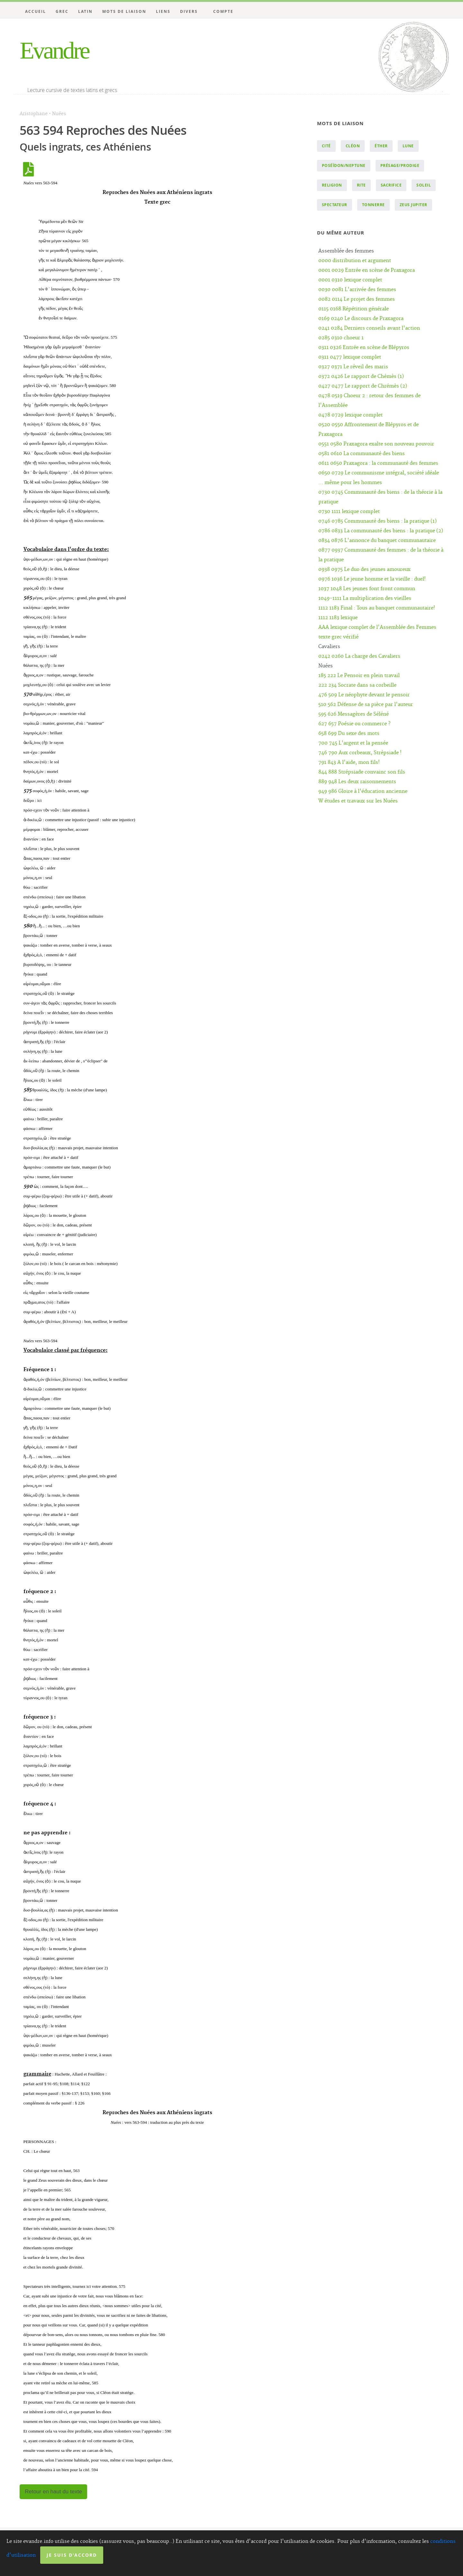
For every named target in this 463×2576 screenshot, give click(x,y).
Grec (62, 11)
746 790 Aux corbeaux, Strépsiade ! (360, 753)
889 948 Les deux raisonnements (357, 782)
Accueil (35, 11)
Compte (223, 11)
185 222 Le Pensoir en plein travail (359, 676)
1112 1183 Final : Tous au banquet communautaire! (376, 608)
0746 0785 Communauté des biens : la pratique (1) (377, 521)
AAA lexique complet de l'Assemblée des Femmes (377, 627)
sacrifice (391, 185)
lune (408, 146)
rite (361, 185)
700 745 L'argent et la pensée (353, 743)
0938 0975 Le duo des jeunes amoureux (364, 569)
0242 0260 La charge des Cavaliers (359, 656)
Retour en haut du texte (53, 2492)
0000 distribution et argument (354, 261)
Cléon (353, 146)
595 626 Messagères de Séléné (353, 714)
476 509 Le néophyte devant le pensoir (364, 695)
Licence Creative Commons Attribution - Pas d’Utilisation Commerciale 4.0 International (296, 2551)
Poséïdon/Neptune (344, 165)
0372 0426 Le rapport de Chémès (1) (361, 376)
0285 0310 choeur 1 (341, 338)
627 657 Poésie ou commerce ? (354, 724)
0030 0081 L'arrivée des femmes (357, 290)
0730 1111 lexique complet (349, 512)
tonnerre (373, 204)
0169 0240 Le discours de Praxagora (361, 319)
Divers (189, 11)
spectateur (334, 204)
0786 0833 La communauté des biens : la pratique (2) (380, 531)
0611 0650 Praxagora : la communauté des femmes (378, 463)
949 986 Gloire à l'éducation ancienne (362, 791)
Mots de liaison (124, 11)
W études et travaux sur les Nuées (358, 801)
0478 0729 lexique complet (350, 415)
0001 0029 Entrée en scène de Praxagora (366, 270)
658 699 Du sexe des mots (348, 733)
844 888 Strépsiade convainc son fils (361, 772)
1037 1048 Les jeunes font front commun (366, 589)
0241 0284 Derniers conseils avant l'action (369, 328)
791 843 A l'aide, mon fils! (349, 762)
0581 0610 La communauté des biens (361, 454)
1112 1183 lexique (338, 618)
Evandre (54, 50)
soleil (423, 185)
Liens (163, 11)
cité (326, 146)
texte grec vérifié (338, 637)
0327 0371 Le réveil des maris (353, 367)
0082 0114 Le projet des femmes (356, 299)
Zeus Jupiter (413, 204)
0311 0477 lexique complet (349, 357)
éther (381, 146)
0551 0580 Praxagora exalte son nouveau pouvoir (376, 444)
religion (332, 185)
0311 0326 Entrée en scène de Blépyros (363, 347)
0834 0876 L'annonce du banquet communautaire (377, 540)
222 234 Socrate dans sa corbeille (357, 685)
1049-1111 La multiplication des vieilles (364, 598)
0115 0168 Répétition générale (353, 309)
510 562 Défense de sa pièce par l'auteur (365, 704)
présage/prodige (400, 165)
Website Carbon (252, 2563)
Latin (85, 11)
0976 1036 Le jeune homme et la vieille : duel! (372, 579)
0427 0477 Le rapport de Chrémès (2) (362, 386)
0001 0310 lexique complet (350, 280)
